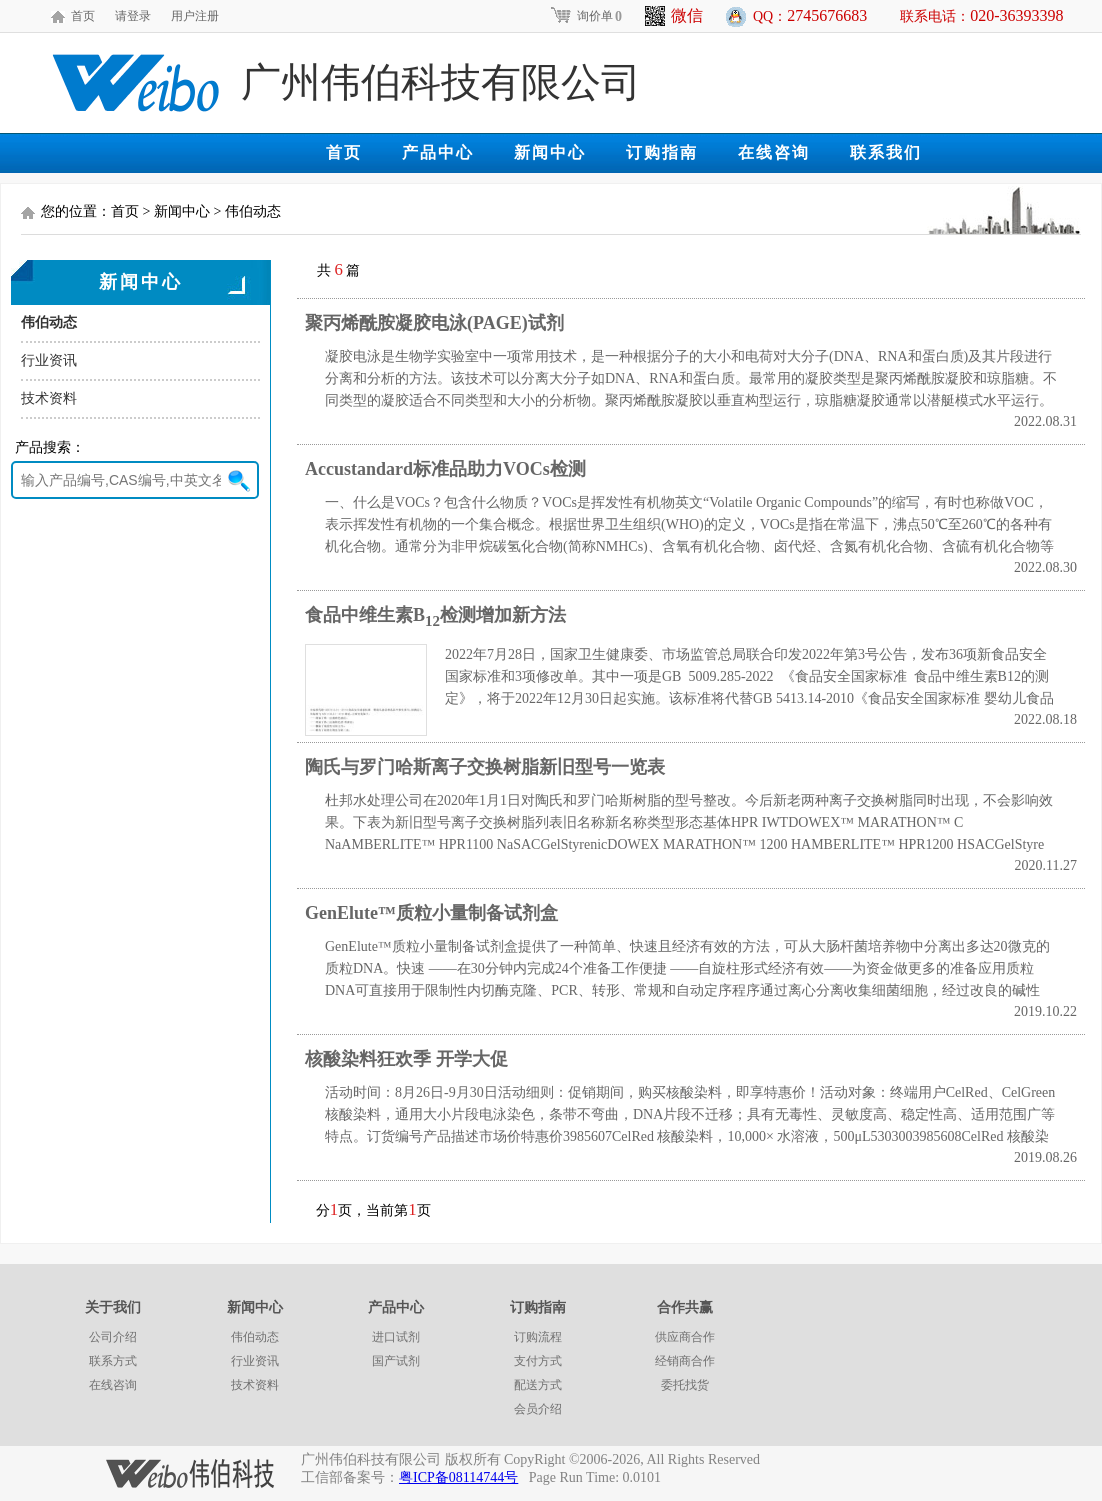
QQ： (810, 15)
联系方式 (113, 1361)
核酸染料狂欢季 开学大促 (406, 1059)
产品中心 (438, 152)
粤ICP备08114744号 (458, 1477)
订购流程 (538, 1337)
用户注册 (195, 16)
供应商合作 (685, 1337)
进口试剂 (396, 1337)
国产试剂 (396, 1361)
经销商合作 (685, 1361)
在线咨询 (774, 152)
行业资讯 (49, 360)
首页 (83, 16)
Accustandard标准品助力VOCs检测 (445, 469)
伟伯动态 (49, 322)
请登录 (133, 16)
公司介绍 (113, 1337)
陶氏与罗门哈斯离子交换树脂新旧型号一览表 (485, 767)
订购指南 (662, 152)
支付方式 (538, 1361)
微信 (674, 16)
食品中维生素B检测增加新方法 (435, 615)
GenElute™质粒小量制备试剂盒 (431, 913)
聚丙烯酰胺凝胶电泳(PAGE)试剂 (434, 323)
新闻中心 (550, 152)
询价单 (585, 16)
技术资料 (49, 398)
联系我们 (886, 152)
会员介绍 (538, 1409)
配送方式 (538, 1385)
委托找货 (685, 1385)
